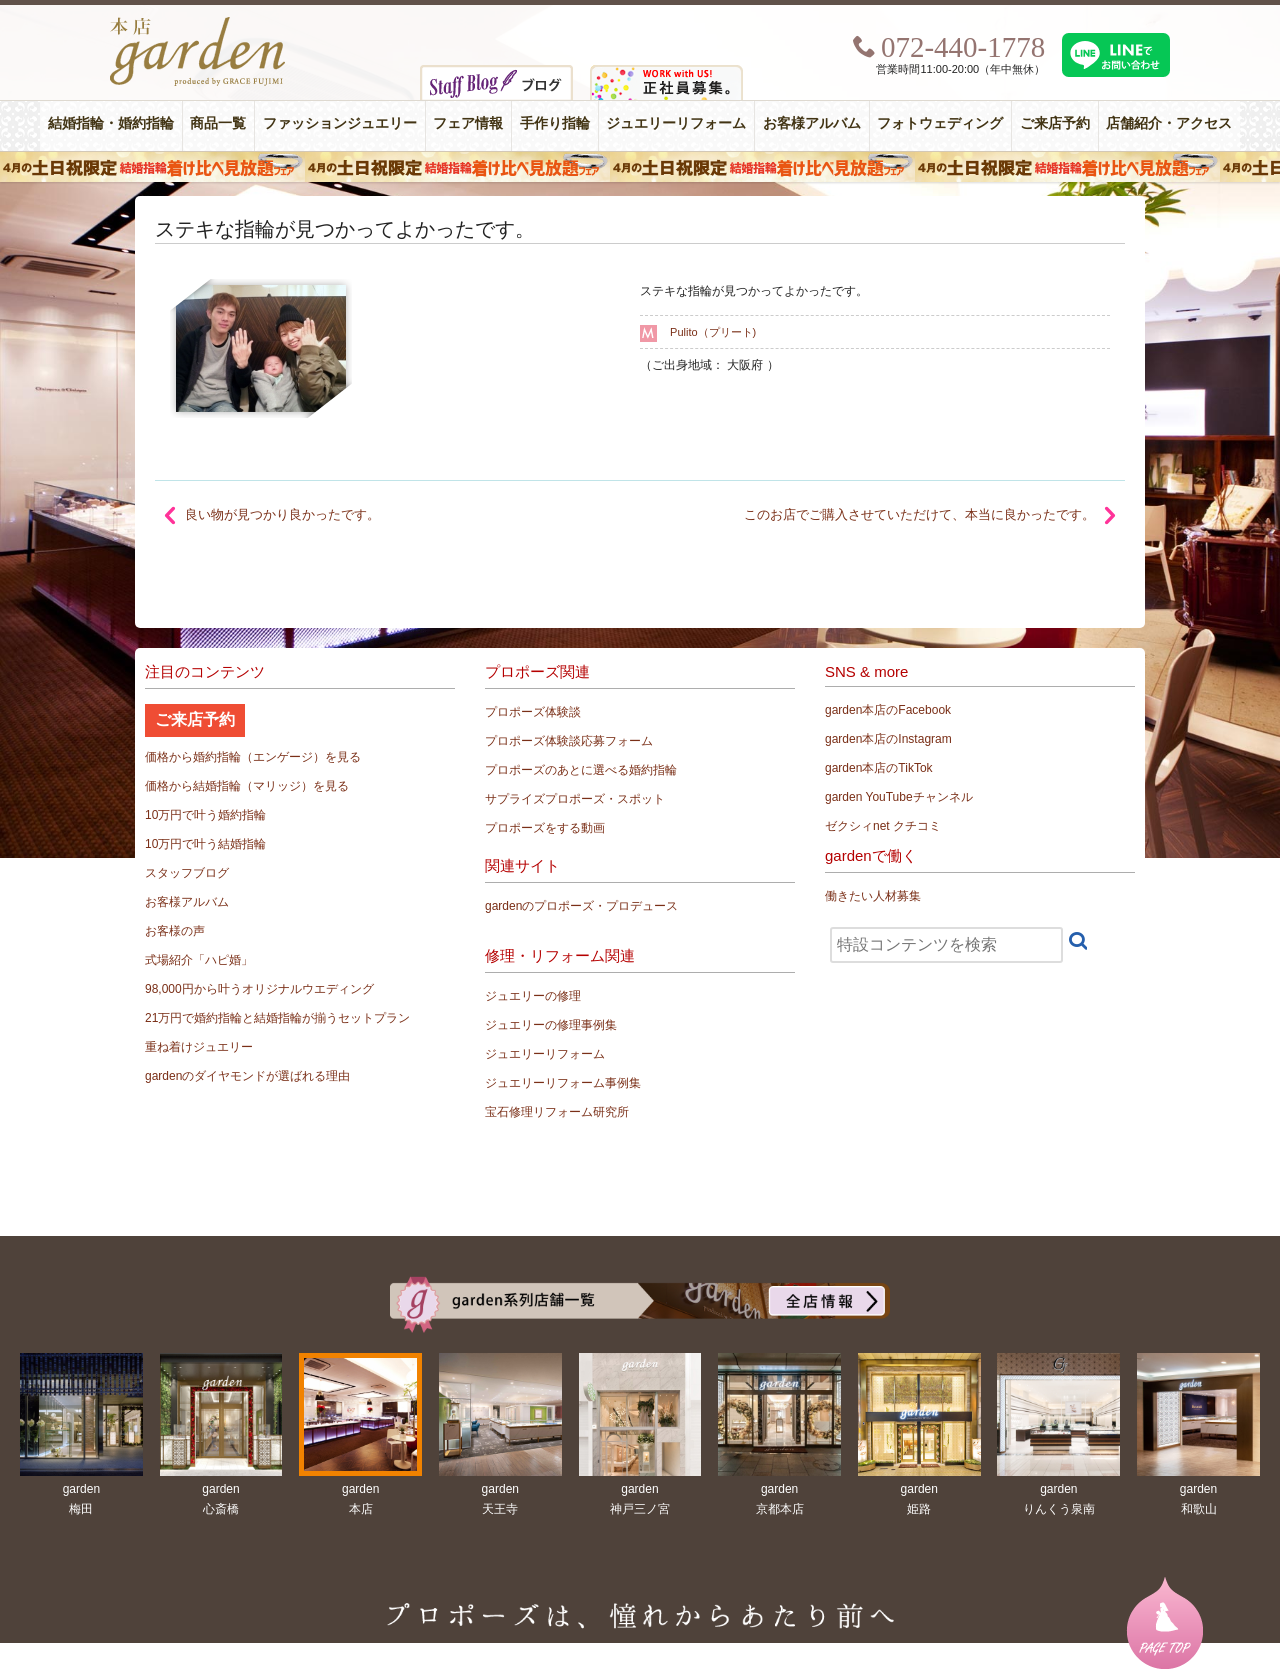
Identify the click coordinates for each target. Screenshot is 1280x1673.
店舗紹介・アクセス (1169, 123)
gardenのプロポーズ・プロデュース (581, 906)
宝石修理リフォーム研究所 (557, 1112)
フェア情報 (468, 123)
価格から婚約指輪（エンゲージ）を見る (253, 757)
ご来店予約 (1055, 123)
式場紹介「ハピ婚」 (199, 960)
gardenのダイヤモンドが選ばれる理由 (247, 1076)
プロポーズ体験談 (533, 712)
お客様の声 (175, 931)
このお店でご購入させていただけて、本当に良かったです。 (919, 514)
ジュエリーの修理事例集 (551, 1025)
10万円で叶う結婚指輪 (205, 844)
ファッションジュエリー (340, 123)
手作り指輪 (555, 123)
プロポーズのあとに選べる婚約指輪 (581, 770)
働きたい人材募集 (873, 896)
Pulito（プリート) (713, 332)
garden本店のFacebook (888, 710)
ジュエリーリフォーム (676, 123)
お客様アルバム (812, 123)
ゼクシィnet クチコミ (883, 826)
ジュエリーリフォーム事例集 (563, 1083)
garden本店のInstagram (888, 739)
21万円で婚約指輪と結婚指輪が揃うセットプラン (277, 1018)
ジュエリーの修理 (533, 996)
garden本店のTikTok (879, 768)
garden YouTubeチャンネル (899, 797)
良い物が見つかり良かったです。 (282, 514)
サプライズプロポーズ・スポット (575, 799)
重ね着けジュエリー (199, 1047)
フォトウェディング (940, 123)
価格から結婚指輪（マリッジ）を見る (247, 786)
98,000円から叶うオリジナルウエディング (259, 989)
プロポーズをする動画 (545, 828)
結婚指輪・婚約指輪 (111, 123)
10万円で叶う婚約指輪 (205, 815)
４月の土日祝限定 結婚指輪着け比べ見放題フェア (640, 167)
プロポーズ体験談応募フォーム (569, 741)
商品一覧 (218, 123)
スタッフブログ (187, 873)
